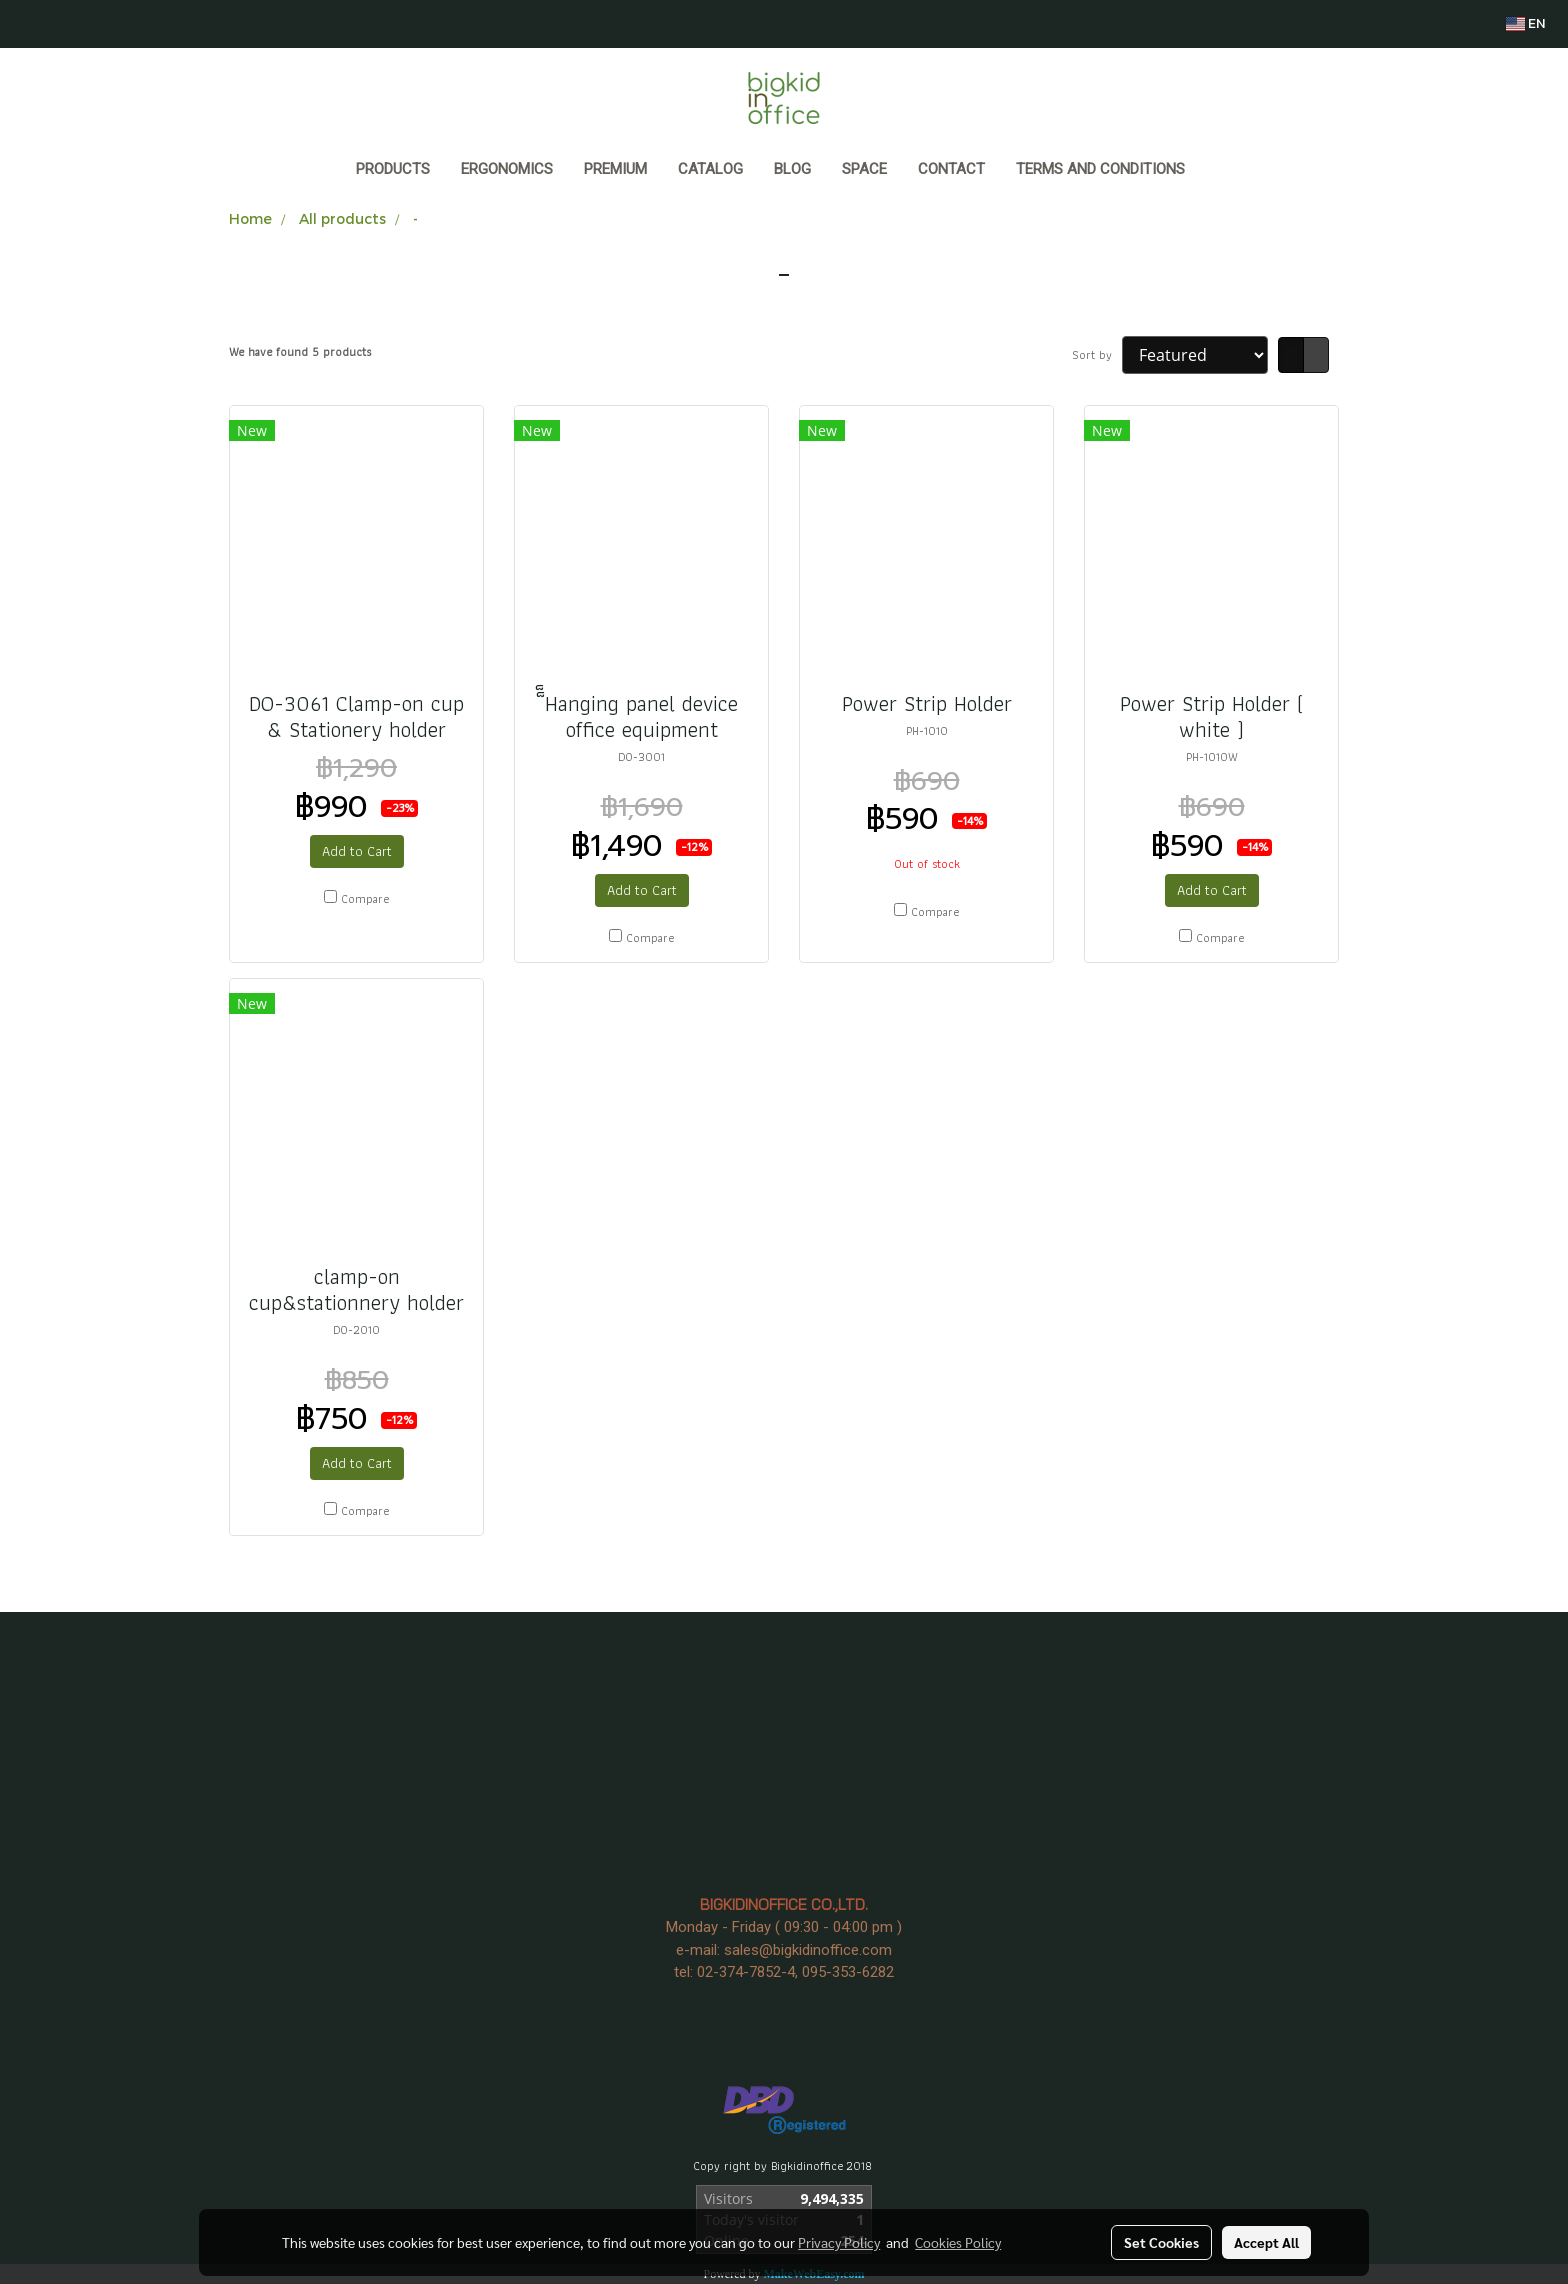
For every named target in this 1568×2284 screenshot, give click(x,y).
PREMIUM (615, 169)
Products (393, 169)
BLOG (792, 169)
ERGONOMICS (507, 169)
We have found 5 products (300, 352)
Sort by (1097, 355)
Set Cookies (1161, 2242)
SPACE (864, 169)
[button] (1219, 171)
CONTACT (951, 169)
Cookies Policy (958, 2242)
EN (1525, 23)
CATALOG (710, 169)
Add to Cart (357, 851)
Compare (365, 899)
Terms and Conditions (1100, 169)
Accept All (1266, 2242)
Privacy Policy (839, 2242)
